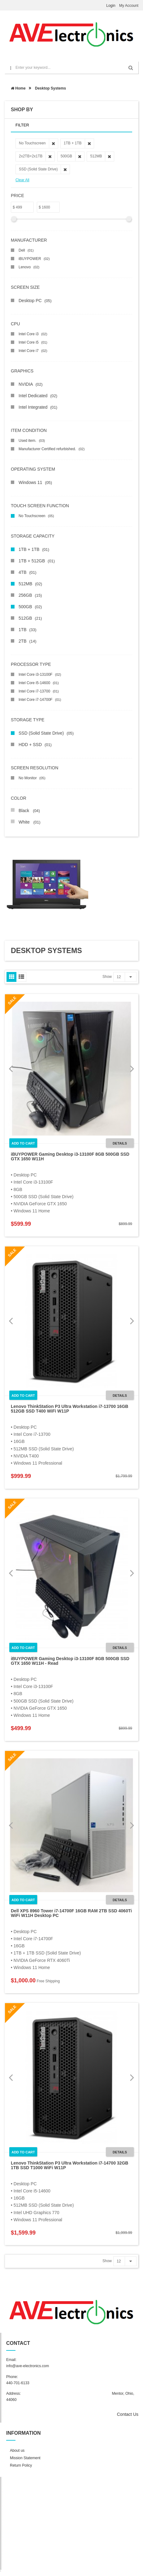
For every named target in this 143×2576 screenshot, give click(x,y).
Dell (26, 250)
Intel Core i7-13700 (39, 691)
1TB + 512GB (37, 560)
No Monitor (32, 778)
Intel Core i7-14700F (40, 699)
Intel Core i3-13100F (40, 674)
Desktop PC (35, 300)
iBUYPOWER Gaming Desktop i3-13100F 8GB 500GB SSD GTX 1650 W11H (70, 1156)
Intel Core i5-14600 (39, 683)
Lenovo (29, 267)
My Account (128, 5)
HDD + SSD (35, 744)
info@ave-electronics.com (27, 2366)
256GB (30, 595)
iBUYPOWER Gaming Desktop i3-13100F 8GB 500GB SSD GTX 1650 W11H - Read (70, 1661)
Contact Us (127, 2414)
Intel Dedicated (38, 395)
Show (107, 976)
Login (110, 5)
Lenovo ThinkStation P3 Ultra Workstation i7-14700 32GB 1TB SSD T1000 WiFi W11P (69, 2165)
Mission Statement (25, 2458)
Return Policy (21, 2465)
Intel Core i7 (33, 351)
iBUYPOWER (34, 259)
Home (18, 88)
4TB (27, 572)
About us (17, 2450)
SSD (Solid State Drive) (46, 733)
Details (120, 1143)
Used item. (32, 440)
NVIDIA (31, 384)
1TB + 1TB (34, 549)
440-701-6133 (17, 2383)
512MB (30, 583)
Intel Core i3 (33, 334)
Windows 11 (35, 482)
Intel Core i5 (33, 342)
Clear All (22, 180)
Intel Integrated (38, 407)
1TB (27, 629)
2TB (27, 641)
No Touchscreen (36, 516)
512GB (30, 618)
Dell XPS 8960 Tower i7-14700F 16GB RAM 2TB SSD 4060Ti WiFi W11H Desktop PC (71, 1913)
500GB (30, 606)
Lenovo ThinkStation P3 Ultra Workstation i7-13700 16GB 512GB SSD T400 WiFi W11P (69, 1408)
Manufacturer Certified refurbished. (51, 449)
